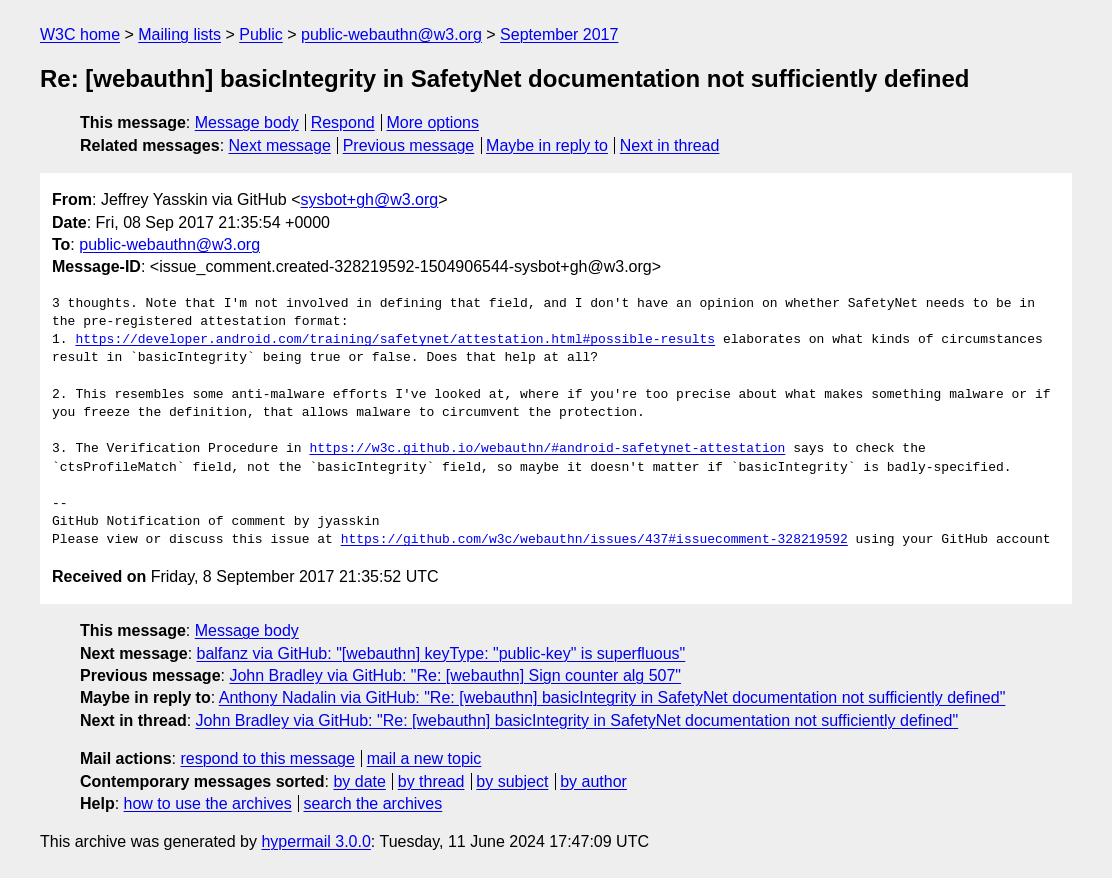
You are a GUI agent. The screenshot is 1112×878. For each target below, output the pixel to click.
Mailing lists (179, 34)
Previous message (409, 145)
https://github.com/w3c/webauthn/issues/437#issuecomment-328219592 (594, 540)
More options (433, 122)
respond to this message (267, 758)
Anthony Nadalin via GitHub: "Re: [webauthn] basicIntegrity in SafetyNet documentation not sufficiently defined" (612, 697)
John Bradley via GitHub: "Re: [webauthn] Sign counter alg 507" (455, 675)
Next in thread (670, 145)
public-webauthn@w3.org (391, 34)
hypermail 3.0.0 (315, 841)
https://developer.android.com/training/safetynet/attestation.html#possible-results (395, 340)
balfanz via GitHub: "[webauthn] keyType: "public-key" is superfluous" (441, 653)
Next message (280, 145)
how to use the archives (208, 803)
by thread (431, 781)
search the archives (373, 803)
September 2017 (559, 34)
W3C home (80, 34)
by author (593, 781)
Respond (343, 122)
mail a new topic (424, 758)
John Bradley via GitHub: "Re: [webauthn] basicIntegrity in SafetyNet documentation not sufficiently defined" (577, 720)
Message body (247, 122)
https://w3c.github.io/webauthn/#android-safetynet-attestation (547, 449)
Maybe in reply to (547, 145)
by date (359, 781)
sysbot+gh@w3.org (370, 199)
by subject (512, 781)
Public (261, 34)
